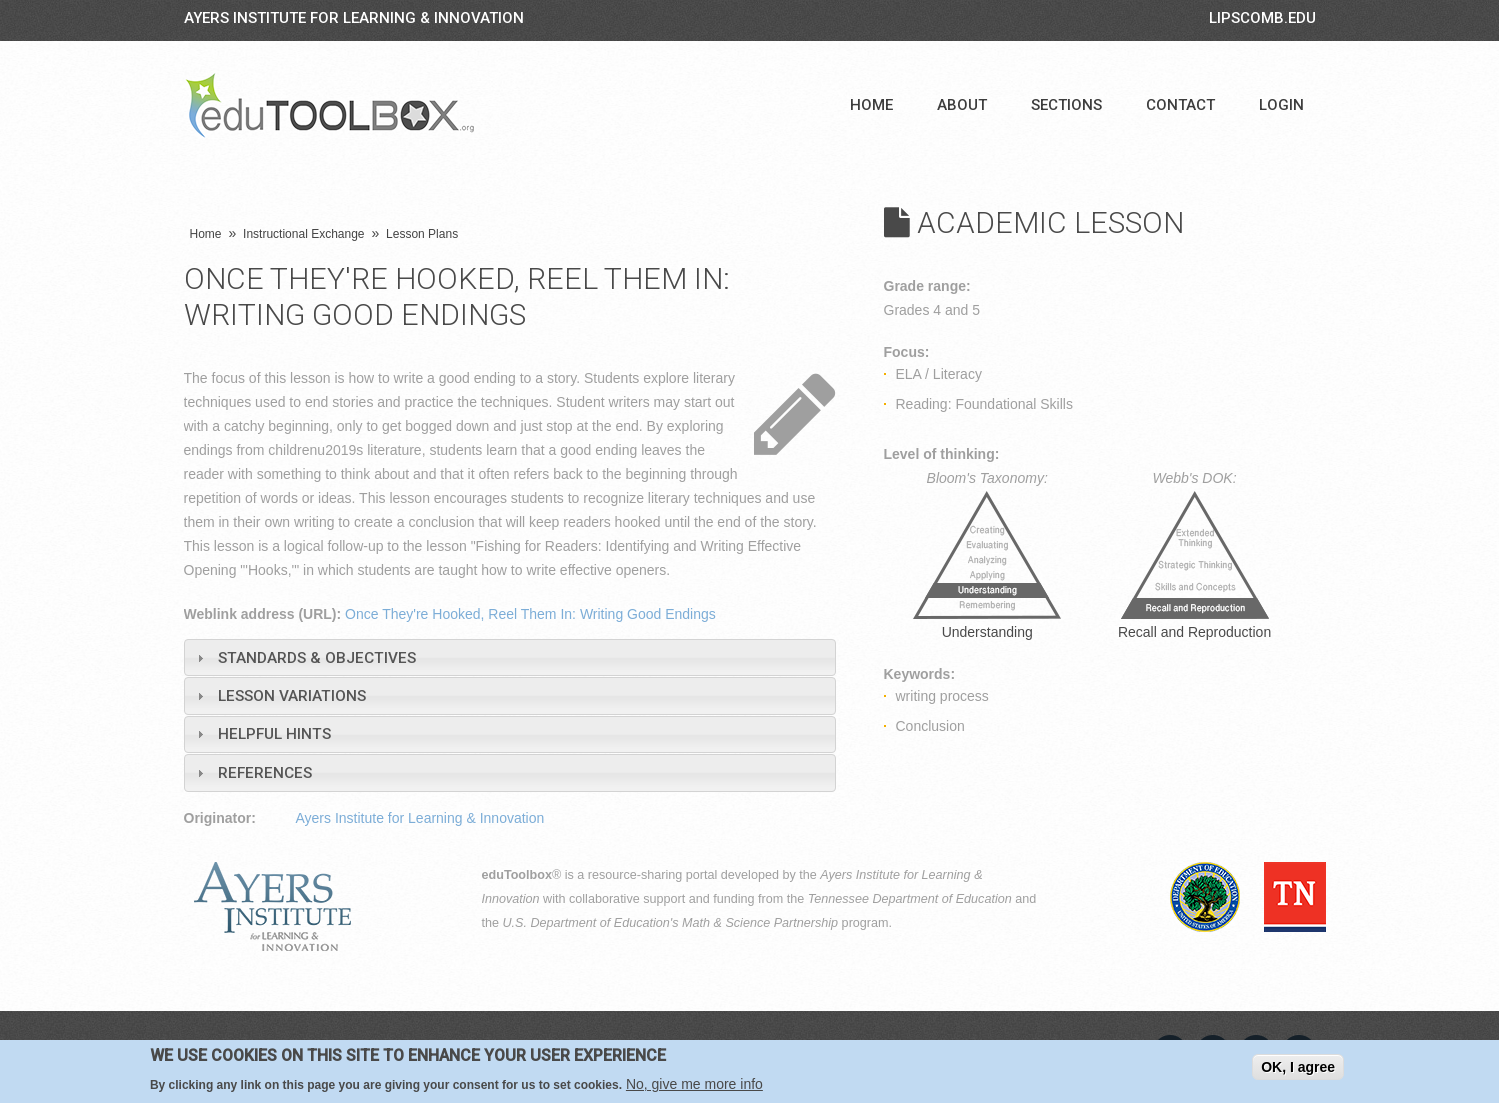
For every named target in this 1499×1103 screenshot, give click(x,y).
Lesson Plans (422, 234)
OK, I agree (1298, 1067)
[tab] (510, 657)
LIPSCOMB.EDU (1262, 18)
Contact (1180, 105)
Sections (1066, 105)
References (265, 773)
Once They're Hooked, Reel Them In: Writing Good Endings (530, 614)
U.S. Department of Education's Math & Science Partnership (671, 923)
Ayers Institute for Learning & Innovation (354, 18)
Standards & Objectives (317, 658)
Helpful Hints (274, 734)
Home (871, 105)
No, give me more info (694, 1084)
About (962, 105)
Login (1281, 105)
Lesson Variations (292, 696)
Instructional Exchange (303, 234)
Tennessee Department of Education (910, 899)
